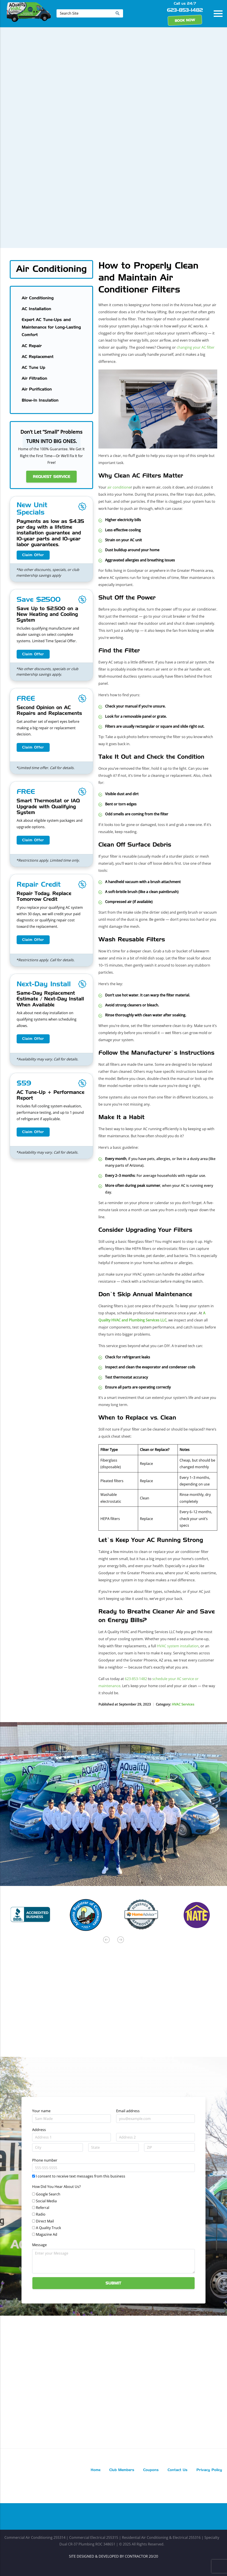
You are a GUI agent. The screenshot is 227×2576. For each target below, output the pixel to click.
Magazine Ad (46, 2234)
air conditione (119, 487)
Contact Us (178, 2470)
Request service (51, 477)
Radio (40, 2214)
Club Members (121, 2470)
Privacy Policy (209, 2470)
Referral (42, 2207)
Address (39, 2129)
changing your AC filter (196, 347)
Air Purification (37, 389)
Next (120, 1939)
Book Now (185, 20)
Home (95, 2470)
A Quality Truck (48, 2227)
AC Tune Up (33, 367)
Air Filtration (34, 378)
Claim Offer (33, 555)
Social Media (46, 2200)
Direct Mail (45, 2220)
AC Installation (36, 309)
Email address (128, 2110)
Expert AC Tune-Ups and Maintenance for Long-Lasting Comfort (51, 327)
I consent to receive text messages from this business (80, 2176)
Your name (41, 2110)
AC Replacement (37, 357)
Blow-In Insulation (40, 400)
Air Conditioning (38, 298)
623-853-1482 (185, 10)
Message (39, 2244)
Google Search (48, 2193)
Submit (113, 2283)
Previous (106, 1939)
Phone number (44, 2160)
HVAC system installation (178, 1645)
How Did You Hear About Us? (56, 2186)
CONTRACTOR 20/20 (141, 2556)
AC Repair (32, 346)
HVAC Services (183, 1704)
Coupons (151, 2470)
